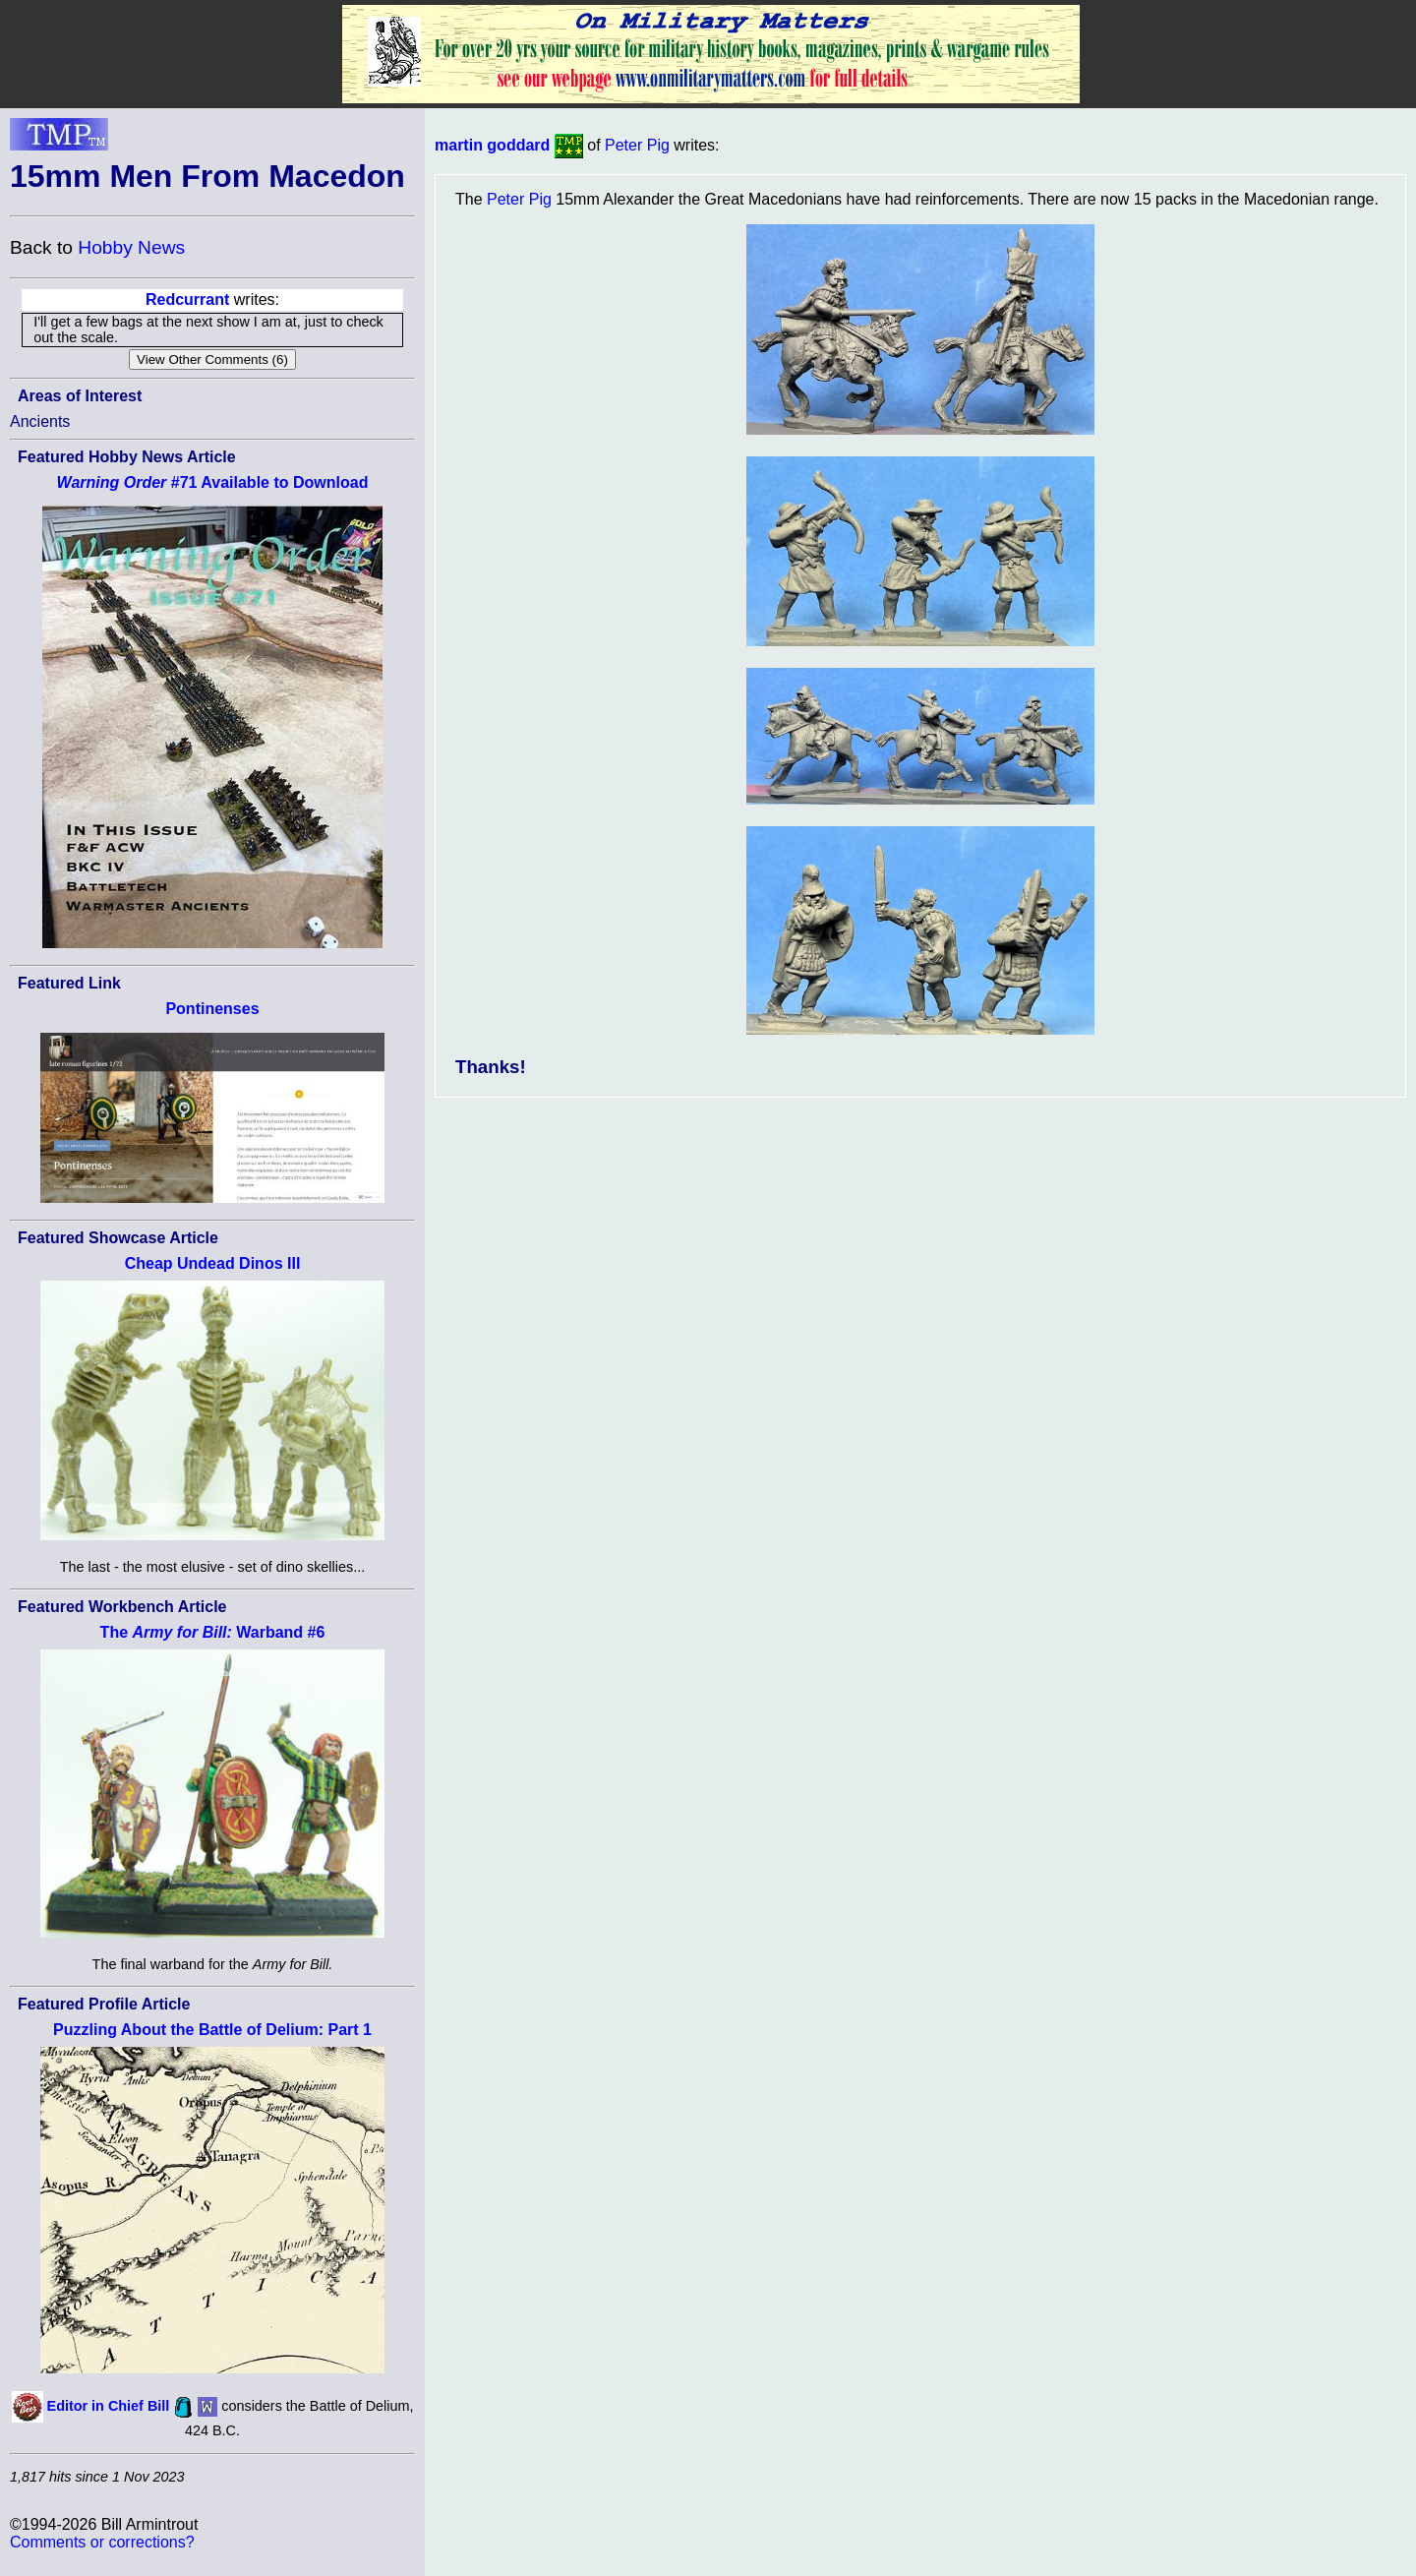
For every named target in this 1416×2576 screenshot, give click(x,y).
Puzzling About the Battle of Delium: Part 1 (212, 2029)
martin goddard (492, 145)
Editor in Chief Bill (108, 2406)
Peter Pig (637, 145)
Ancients (40, 421)
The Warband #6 (212, 1632)
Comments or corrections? (102, 2542)
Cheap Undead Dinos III (213, 1263)
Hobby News (131, 247)
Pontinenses (212, 1008)
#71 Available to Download (213, 482)
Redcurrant (187, 299)
